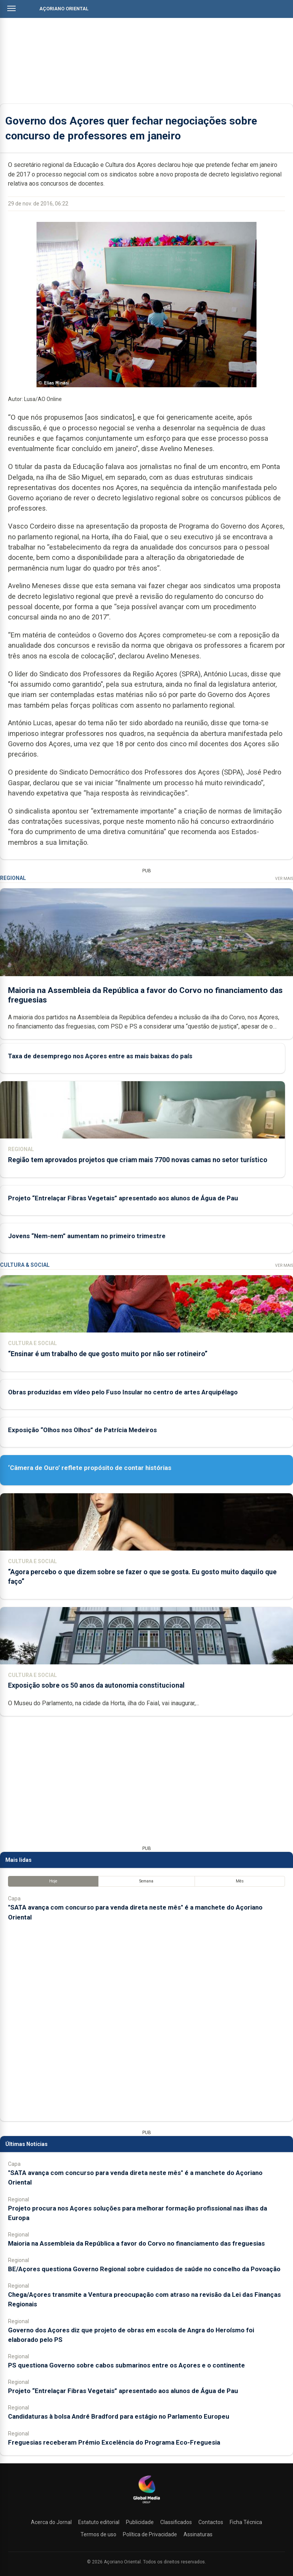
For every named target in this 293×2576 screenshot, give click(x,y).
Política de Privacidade (150, 2534)
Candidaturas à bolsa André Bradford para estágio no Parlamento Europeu (118, 2416)
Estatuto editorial (98, 2522)
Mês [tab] (240, 1881)
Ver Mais (284, 878)
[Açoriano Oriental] (146, 2504)
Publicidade (140, 2522)
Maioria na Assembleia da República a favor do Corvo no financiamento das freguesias (136, 2243)
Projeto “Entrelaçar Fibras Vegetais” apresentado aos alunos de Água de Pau (123, 1197)
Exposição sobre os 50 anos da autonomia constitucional (96, 1685)
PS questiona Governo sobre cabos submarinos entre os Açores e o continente (126, 2365)
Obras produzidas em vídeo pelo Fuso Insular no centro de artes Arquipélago (123, 1392)
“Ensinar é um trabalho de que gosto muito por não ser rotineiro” (108, 1354)
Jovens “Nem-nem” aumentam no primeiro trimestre (87, 1236)
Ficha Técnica (246, 2522)
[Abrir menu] (11, 8)
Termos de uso (98, 2534)
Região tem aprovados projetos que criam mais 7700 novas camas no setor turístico (137, 1159)
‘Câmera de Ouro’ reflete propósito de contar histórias (89, 1468)
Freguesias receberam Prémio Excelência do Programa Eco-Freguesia (114, 2442)
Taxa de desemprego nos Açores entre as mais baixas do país (100, 1055)
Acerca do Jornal (51, 2522)
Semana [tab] (146, 1881)
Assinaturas (198, 2534)
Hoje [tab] (53, 1881)
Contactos (210, 2522)
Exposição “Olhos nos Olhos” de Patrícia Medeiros (82, 1430)
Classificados (176, 2522)
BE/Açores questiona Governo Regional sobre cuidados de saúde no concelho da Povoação (144, 2269)
